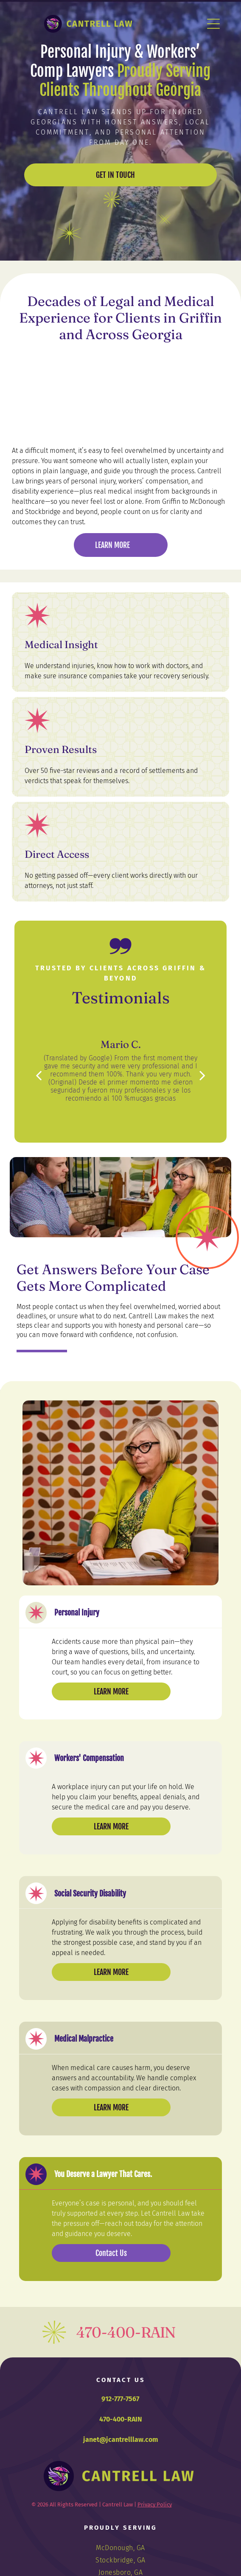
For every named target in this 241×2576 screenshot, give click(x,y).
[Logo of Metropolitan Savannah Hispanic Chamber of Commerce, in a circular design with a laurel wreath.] (174, 411)
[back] (38, 1075)
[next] (202, 1075)
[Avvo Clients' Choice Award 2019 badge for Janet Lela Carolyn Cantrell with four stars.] (174, 369)
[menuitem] (120, 2548)
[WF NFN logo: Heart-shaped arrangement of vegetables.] (66, 369)
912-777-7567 (120, 2399)
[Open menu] (213, 23)
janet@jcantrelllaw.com (120, 2440)
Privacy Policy (154, 2504)
